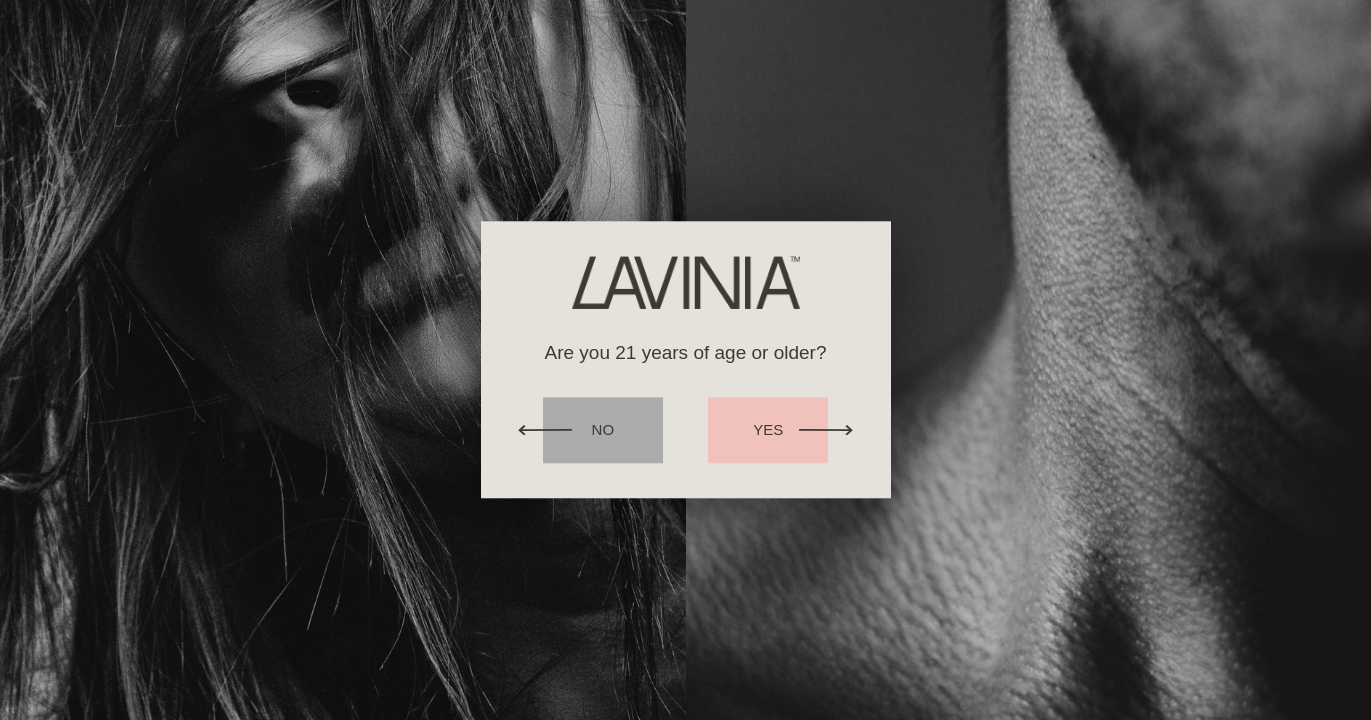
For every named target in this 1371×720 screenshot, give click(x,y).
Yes (768, 430)
